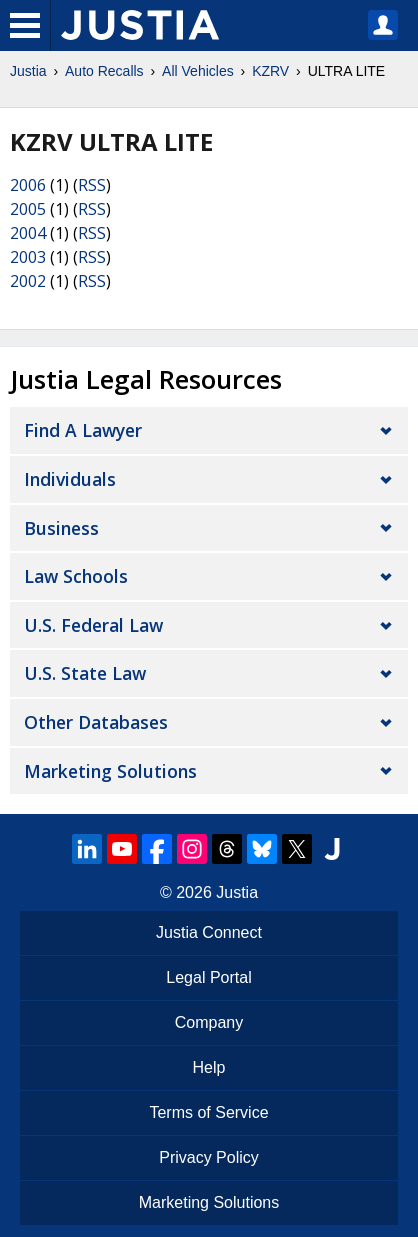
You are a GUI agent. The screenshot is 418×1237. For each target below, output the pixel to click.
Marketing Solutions (110, 771)
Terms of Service (208, 1112)
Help (209, 1067)
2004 (28, 233)
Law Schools (76, 576)
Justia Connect (209, 932)
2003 (28, 257)
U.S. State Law (85, 673)
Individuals (70, 479)
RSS (92, 185)
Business (61, 528)
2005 (28, 209)
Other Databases (96, 722)
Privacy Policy (209, 1157)
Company (209, 1022)
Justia (28, 71)
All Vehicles (198, 71)
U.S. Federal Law (93, 625)
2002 (28, 281)
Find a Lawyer (83, 430)
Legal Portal (208, 977)
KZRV (270, 71)
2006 (28, 185)
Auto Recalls (104, 71)
